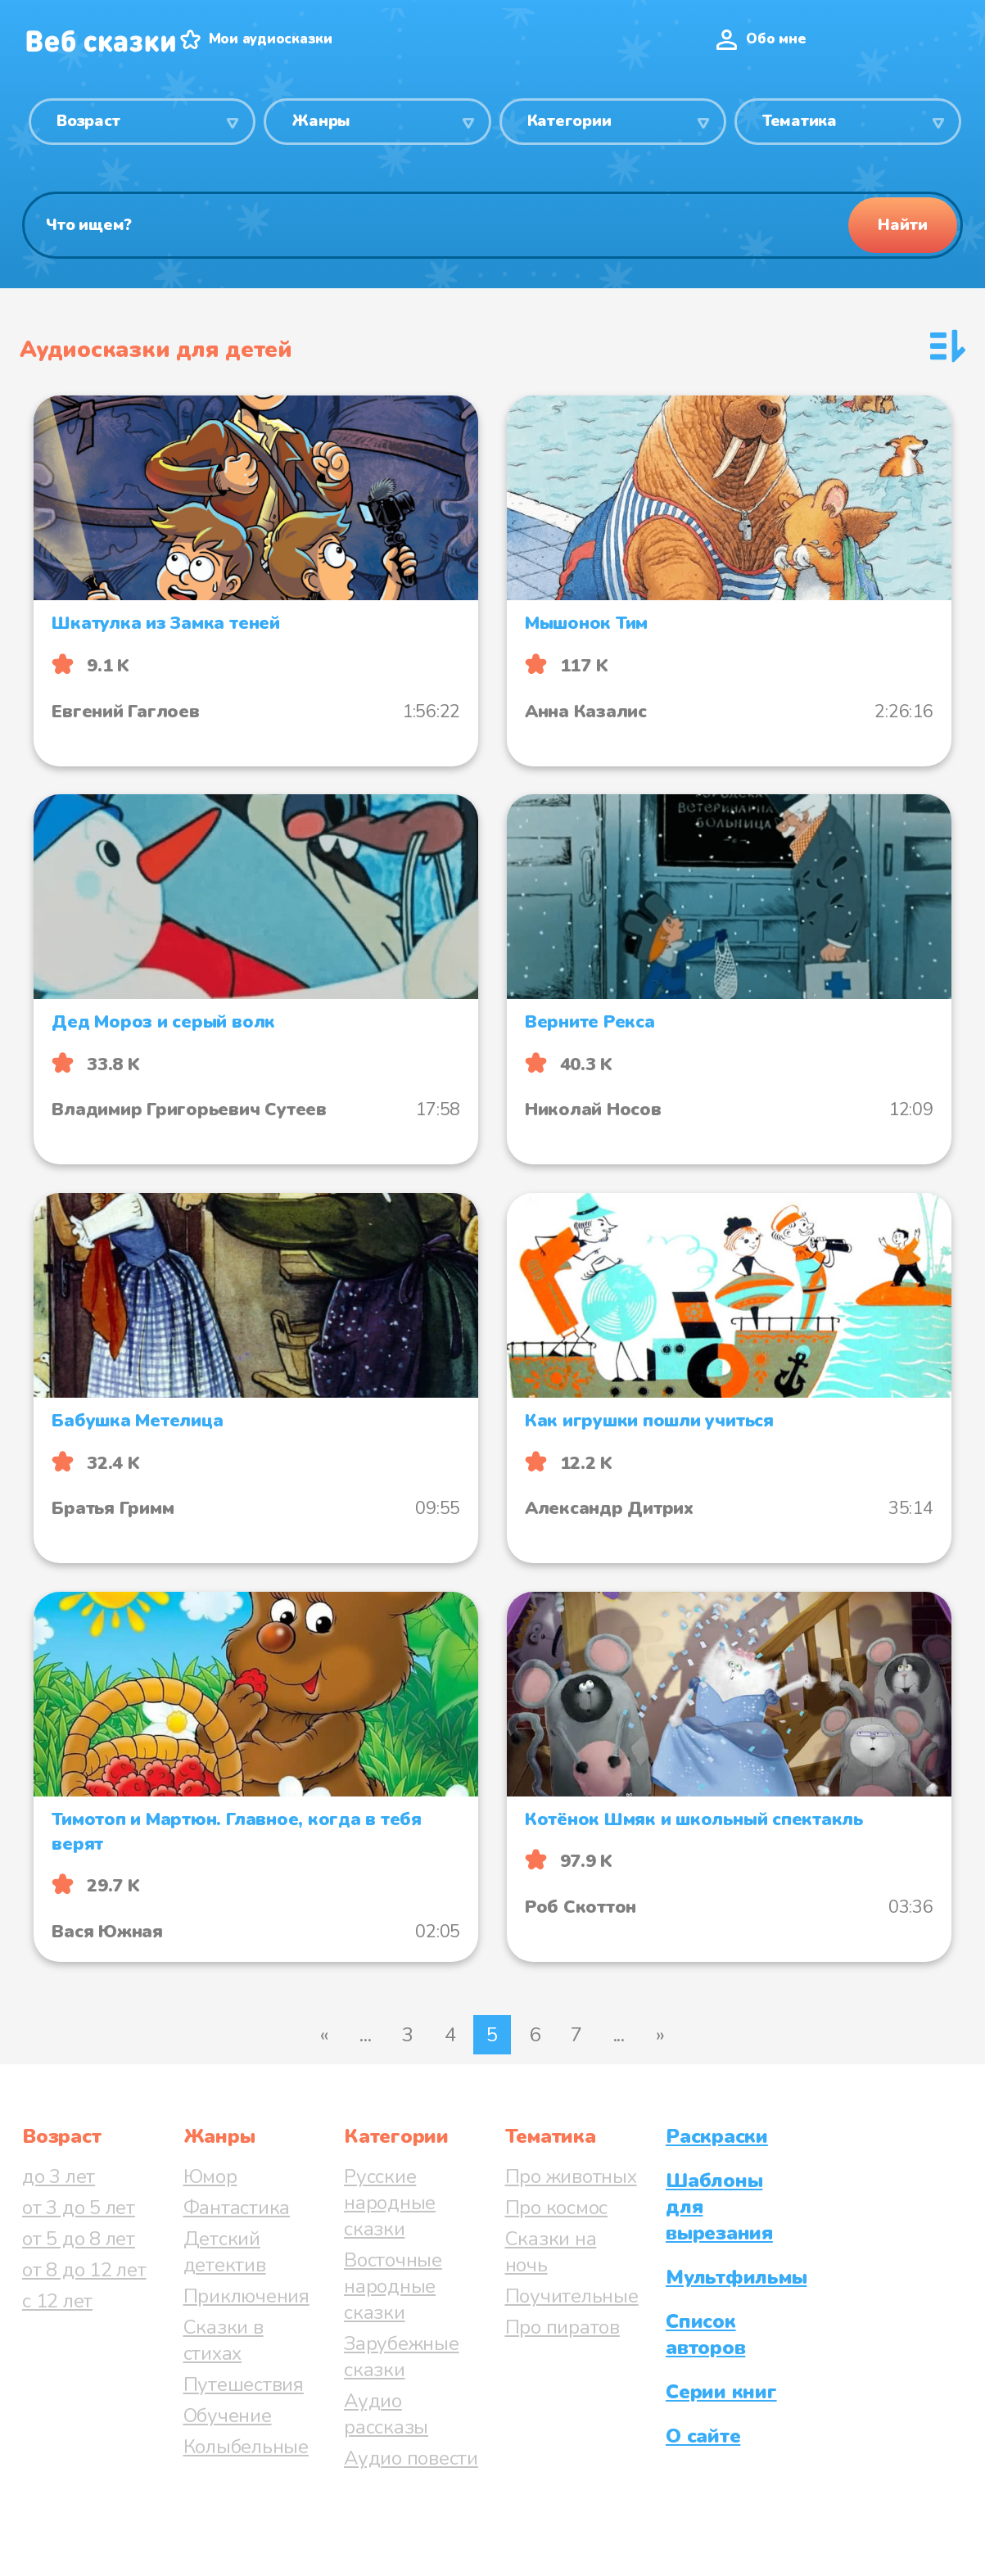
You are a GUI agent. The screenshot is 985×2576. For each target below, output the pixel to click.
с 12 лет (57, 2301)
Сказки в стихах (223, 2340)
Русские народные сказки (390, 2202)
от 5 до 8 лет (78, 2239)
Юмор (210, 2176)
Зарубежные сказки (401, 2356)
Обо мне (776, 38)
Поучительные (572, 2296)
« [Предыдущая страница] (324, 2035)
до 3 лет (58, 2176)
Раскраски (717, 2136)
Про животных (571, 2176)
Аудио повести (411, 2458)
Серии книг (721, 2392)
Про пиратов (562, 2327)
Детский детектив (224, 2252)
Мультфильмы (736, 2277)
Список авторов (705, 2334)
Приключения (246, 2296)
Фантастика (237, 2207)
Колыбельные (246, 2447)
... (365, 2035)
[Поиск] (492, 225)
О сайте (703, 2436)
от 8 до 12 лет (84, 2270)
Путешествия (243, 2384)
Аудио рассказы (386, 2414)
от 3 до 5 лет (78, 2207)
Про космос (556, 2207)
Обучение (227, 2415)
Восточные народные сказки (393, 2286)
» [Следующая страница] (660, 2035)
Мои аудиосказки (270, 38)
